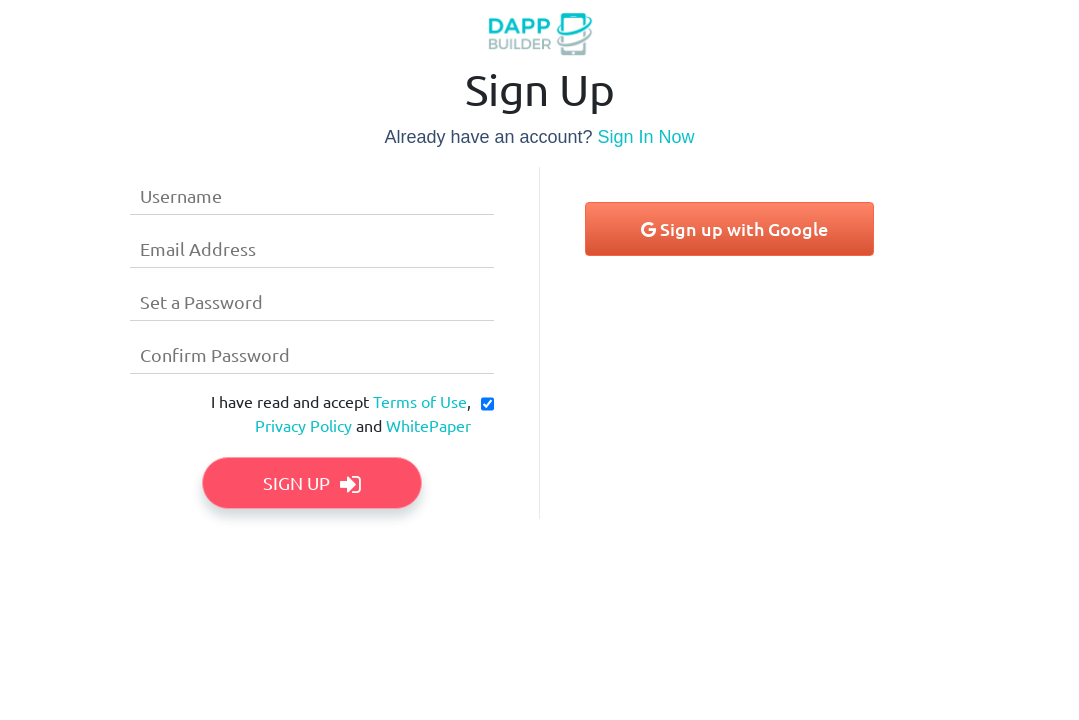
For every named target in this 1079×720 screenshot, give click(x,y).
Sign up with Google (734, 228)
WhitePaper (428, 425)
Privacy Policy (303, 425)
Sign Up (312, 482)
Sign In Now (646, 137)
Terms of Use (420, 401)
